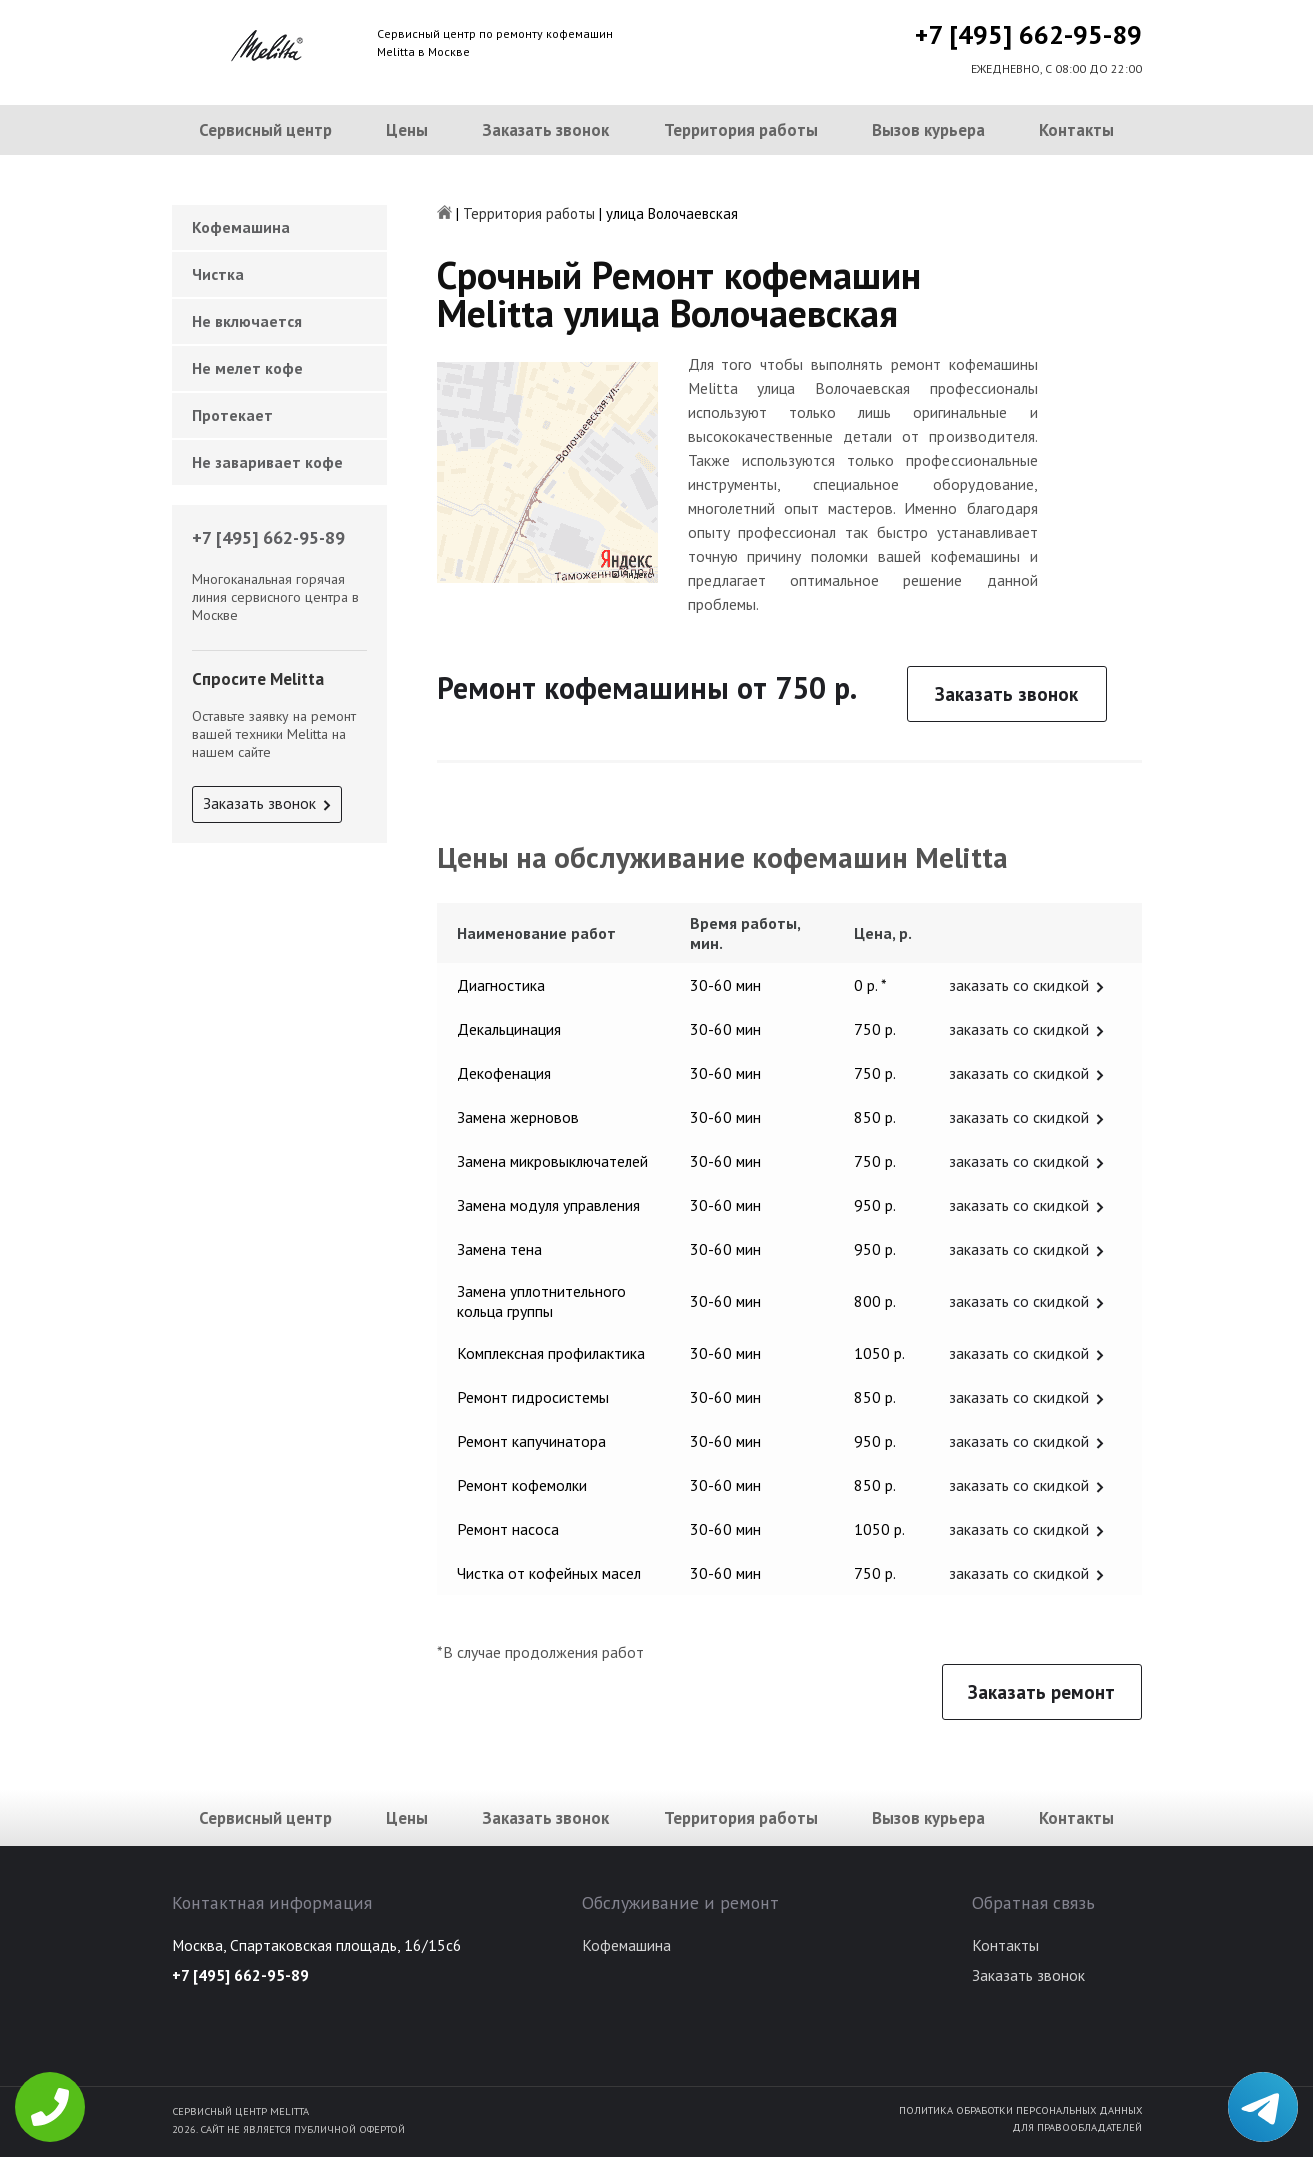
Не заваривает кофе (267, 462)
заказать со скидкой (1019, 985)
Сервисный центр (265, 130)
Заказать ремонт (1041, 1692)
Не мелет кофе (247, 368)
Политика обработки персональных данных (1020, 2110)
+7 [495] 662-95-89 (1028, 34)
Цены (407, 130)
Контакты (1076, 130)
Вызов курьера (928, 130)
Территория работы (741, 130)
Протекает (232, 415)
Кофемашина (241, 227)
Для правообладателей (1077, 2127)
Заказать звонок (545, 130)
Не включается (247, 321)
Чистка (218, 274)
